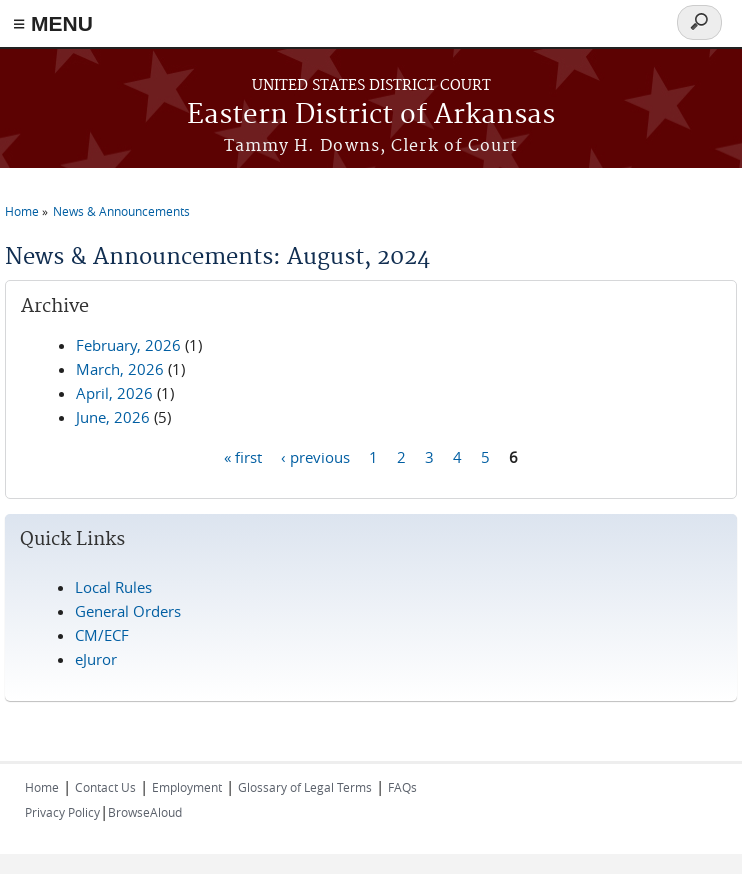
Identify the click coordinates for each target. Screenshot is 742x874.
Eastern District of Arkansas (371, 115)
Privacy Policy (62, 812)
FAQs (402, 787)
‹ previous (315, 456)
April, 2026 (114, 393)
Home (22, 211)
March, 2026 (120, 369)
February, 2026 (128, 345)
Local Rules (113, 587)
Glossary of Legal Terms (305, 787)
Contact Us (105, 787)
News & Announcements (121, 211)
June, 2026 (113, 417)
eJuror (96, 659)
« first (243, 456)
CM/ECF (102, 635)
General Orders (128, 611)
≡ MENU (53, 23)
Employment (187, 787)
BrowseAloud (145, 812)
